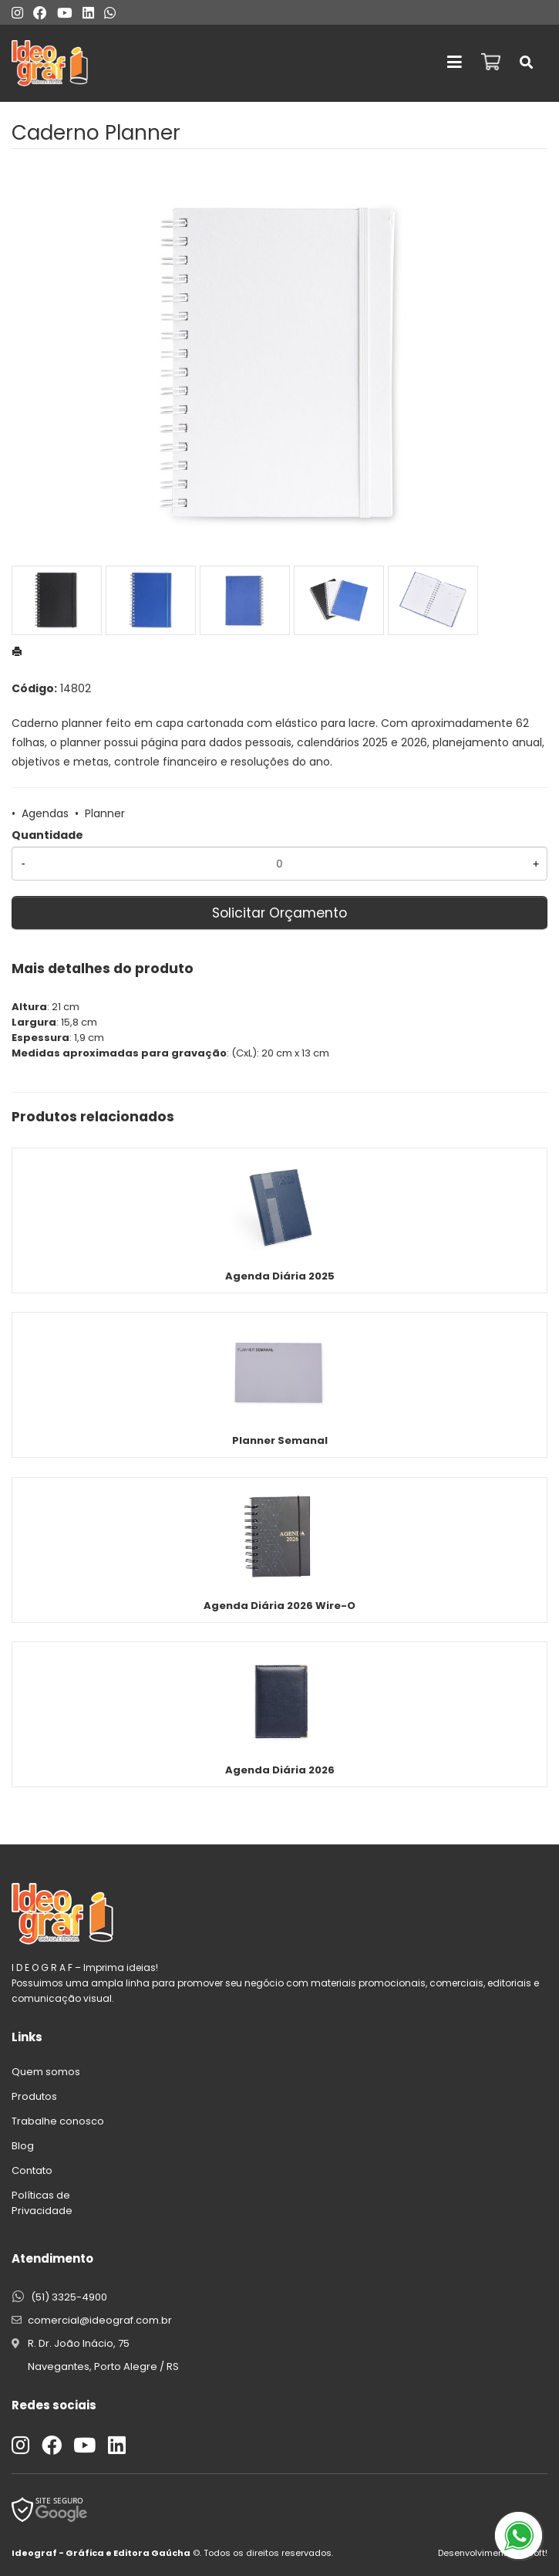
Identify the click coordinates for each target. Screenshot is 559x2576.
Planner (105, 813)
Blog (23, 2145)
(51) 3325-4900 (69, 2297)
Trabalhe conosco (58, 2121)
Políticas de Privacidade (42, 2203)
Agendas (45, 813)
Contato (32, 2170)
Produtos (34, 2096)
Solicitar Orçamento (279, 913)
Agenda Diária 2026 (280, 1770)
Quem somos (46, 2071)
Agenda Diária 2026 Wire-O (279, 1605)
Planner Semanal (280, 1440)
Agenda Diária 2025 (280, 1276)
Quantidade (47, 835)
